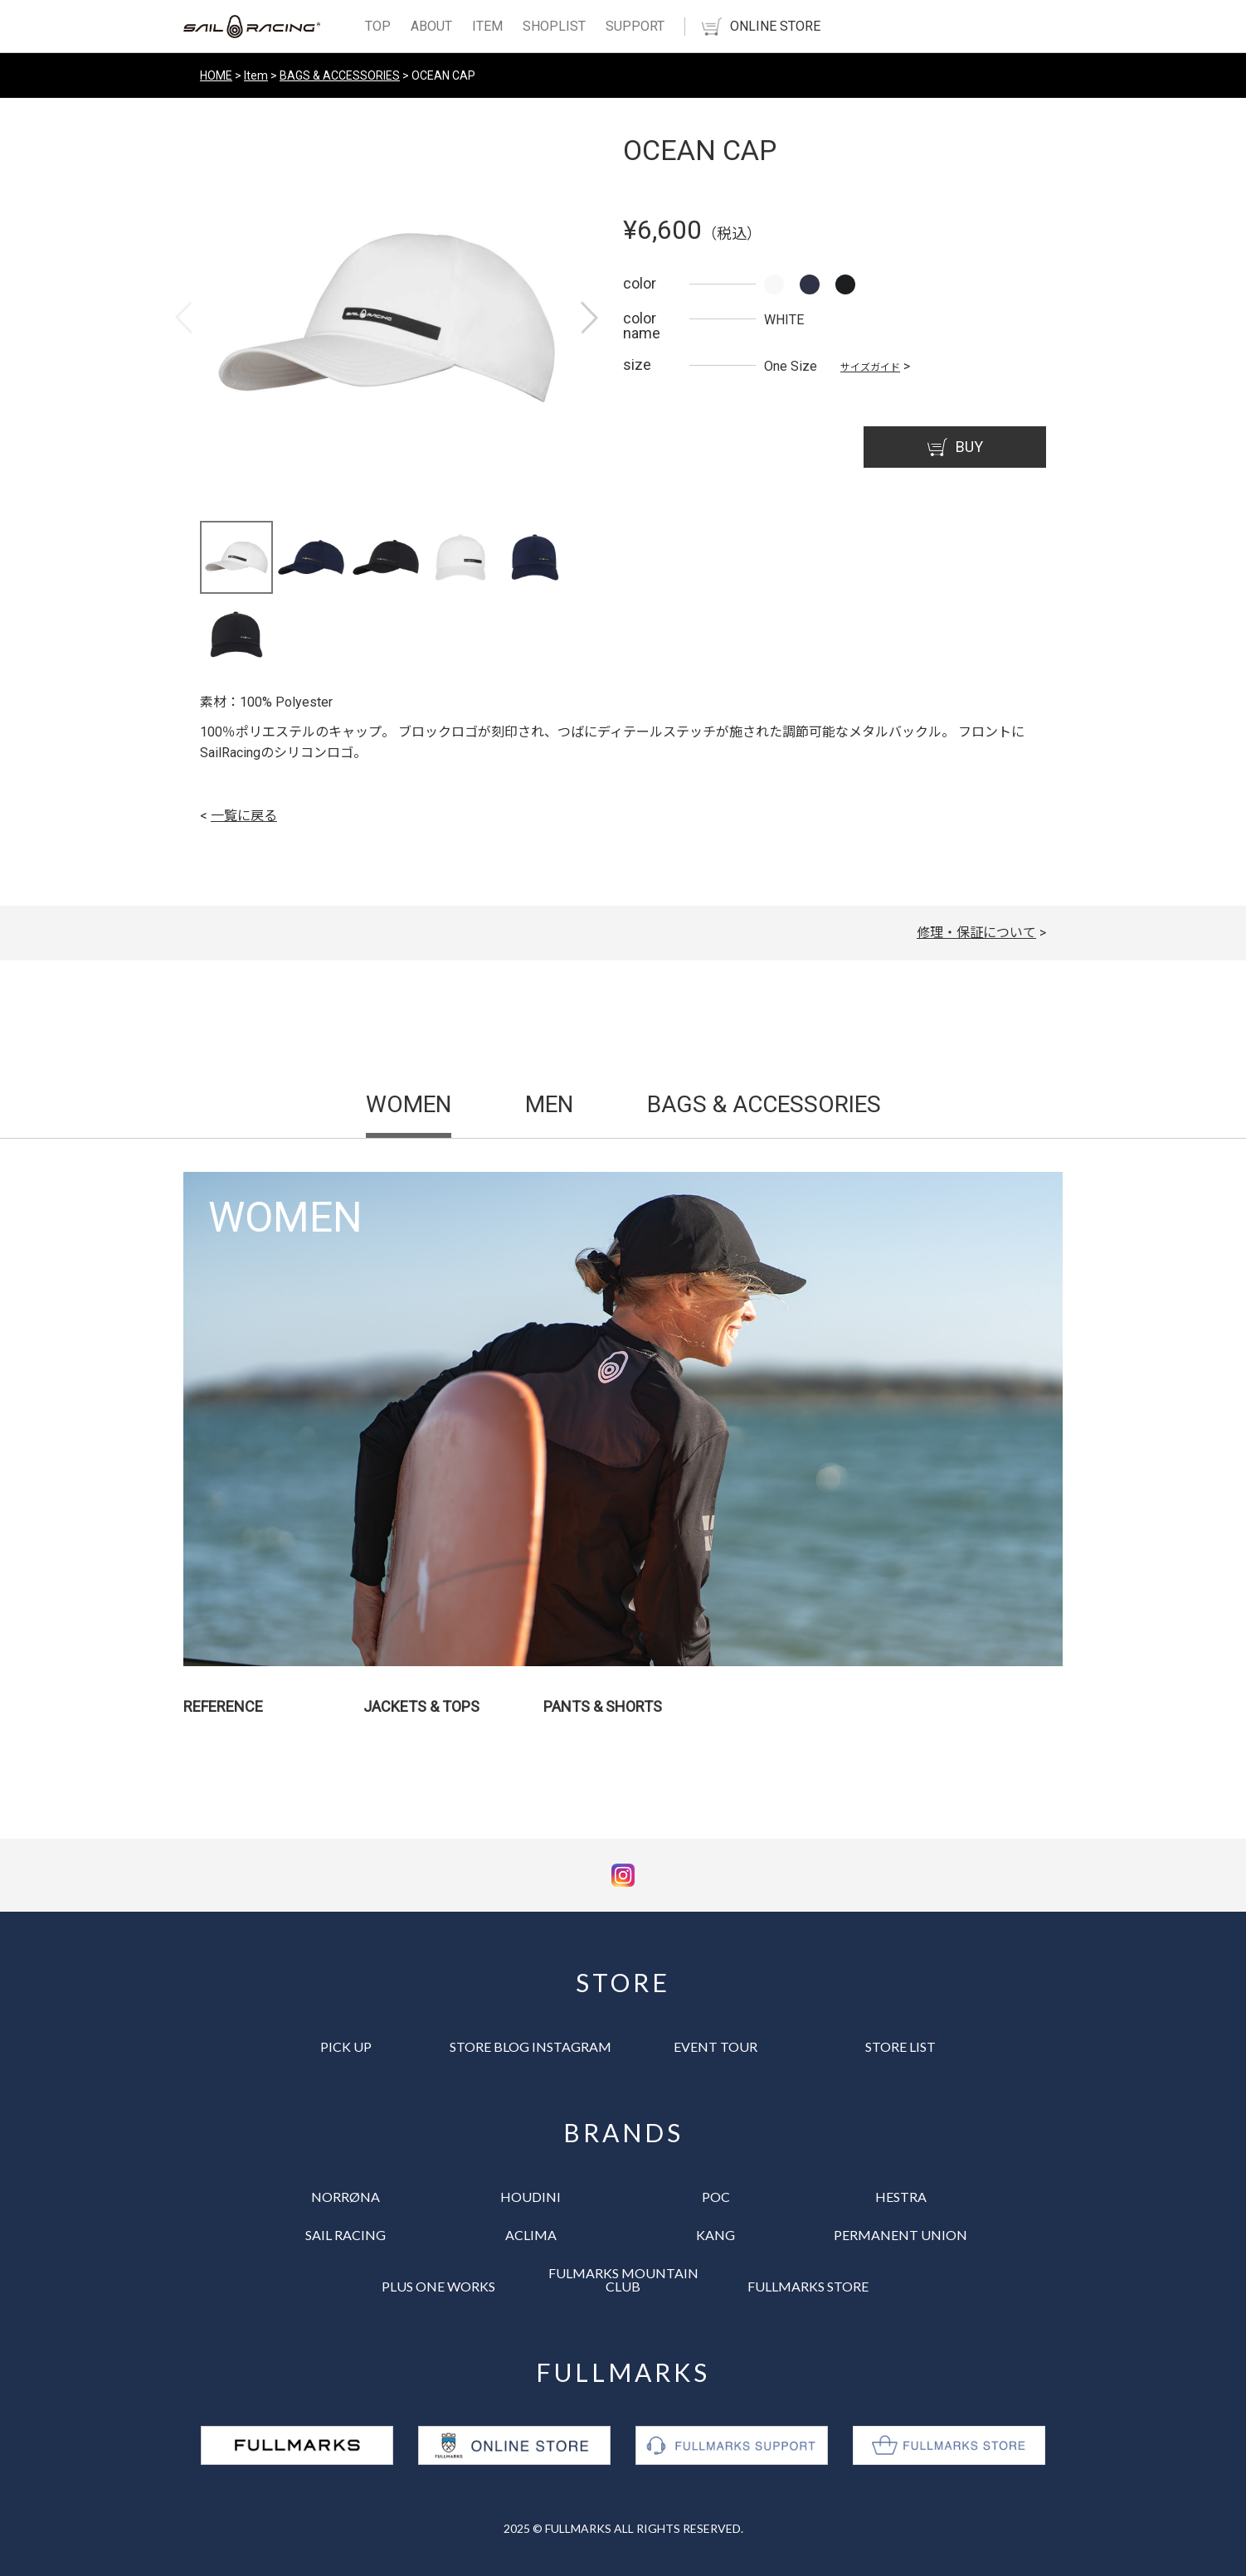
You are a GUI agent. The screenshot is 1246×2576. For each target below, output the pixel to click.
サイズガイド (870, 367)
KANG (715, 2235)
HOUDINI (530, 2196)
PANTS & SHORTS (602, 1706)
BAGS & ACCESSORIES (340, 75)
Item (256, 75)
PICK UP (346, 2046)
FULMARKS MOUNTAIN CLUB (623, 2279)
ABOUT (431, 26)
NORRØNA (345, 2196)
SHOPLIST (554, 26)
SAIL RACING (345, 2235)
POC (716, 2196)
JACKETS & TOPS (421, 1706)
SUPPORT (635, 26)
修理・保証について (976, 932)
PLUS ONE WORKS (438, 2286)
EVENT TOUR (715, 2046)
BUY (955, 447)
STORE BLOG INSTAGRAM (530, 2046)
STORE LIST (900, 2046)
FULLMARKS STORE (808, 2286)
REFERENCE (223, 1706)
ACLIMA (531, 2235)
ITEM (487, 26)
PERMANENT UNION (900, 2235)
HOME (216, 75)
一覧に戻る (244, 816)
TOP (378, 26)
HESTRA (901, 2196)
